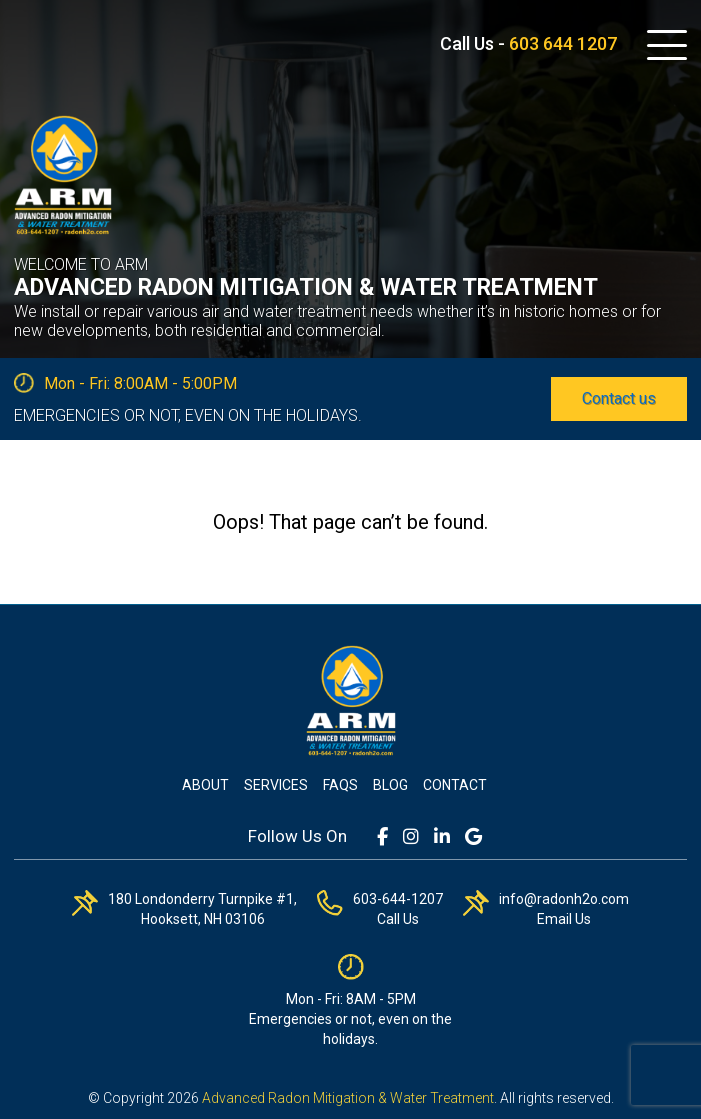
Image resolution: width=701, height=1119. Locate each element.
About (205, 785)
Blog (390, 785)
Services (276, 785)
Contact (455, 785)
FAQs (340, 785)
